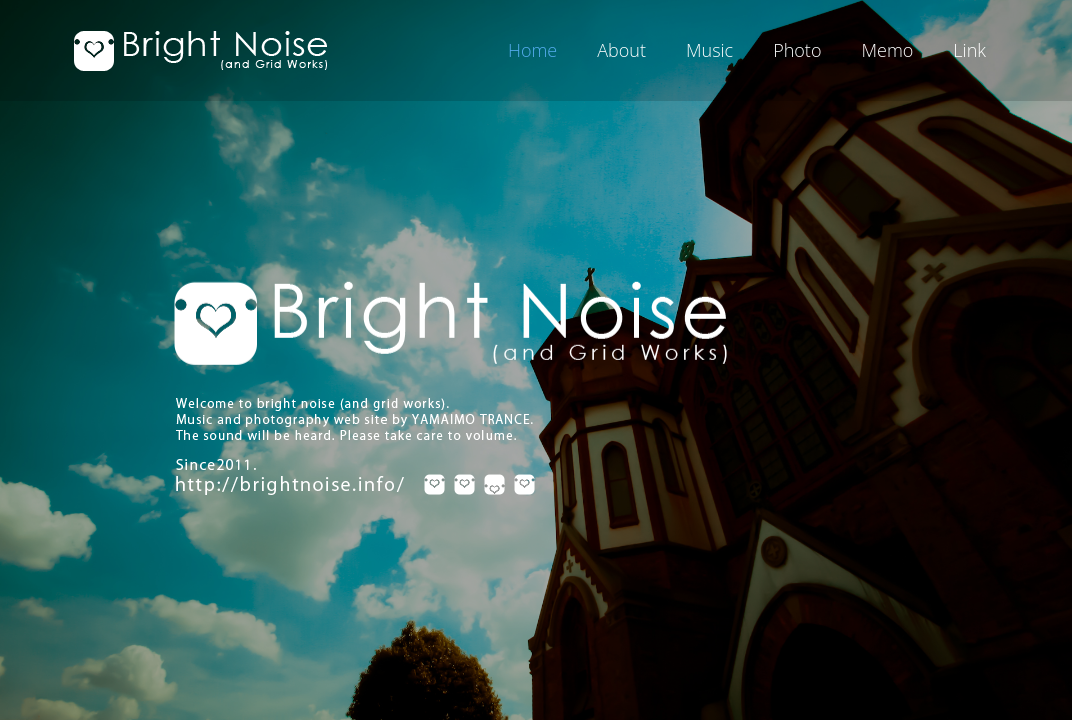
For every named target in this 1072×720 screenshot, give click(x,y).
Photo (797, 50)
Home (532, 50)
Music (709, 50)
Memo (887, 50)
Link (969, 50)
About (621, 50)
